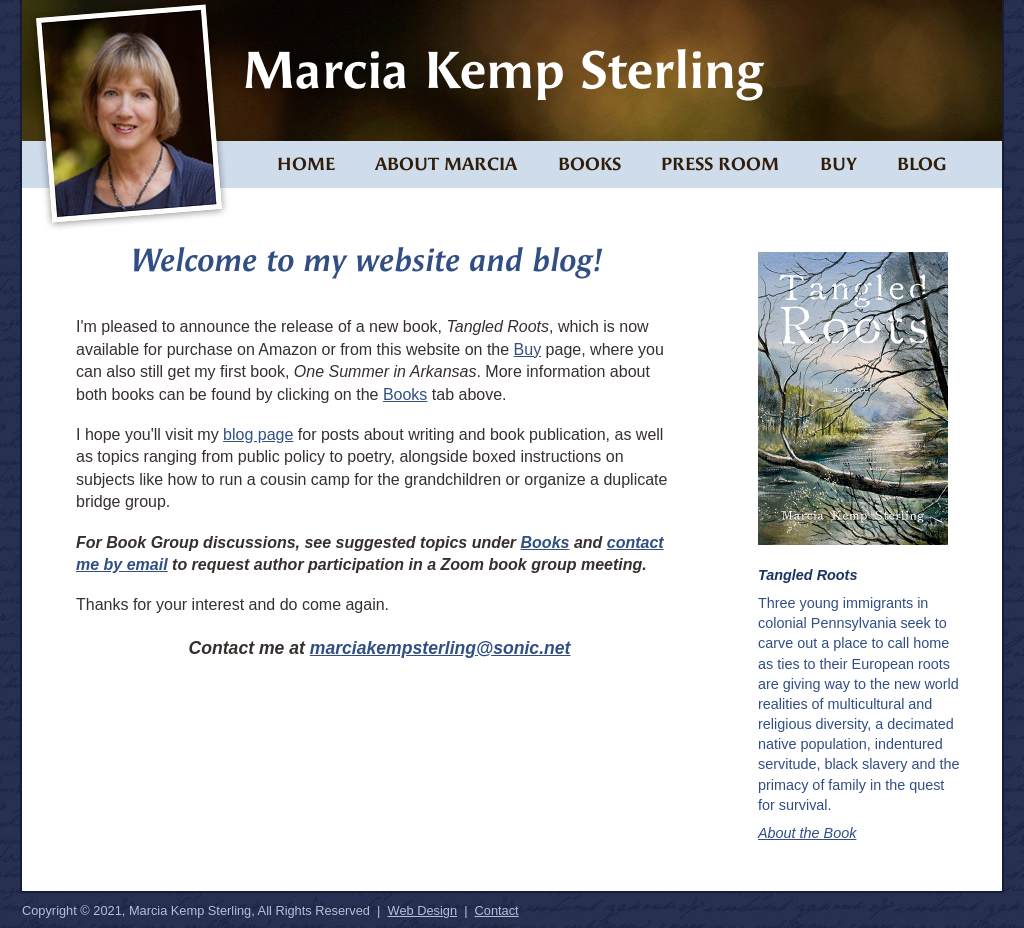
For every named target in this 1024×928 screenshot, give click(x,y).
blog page (258, 434)
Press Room (720, 164)
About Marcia (446, 164)
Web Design (422, 910)
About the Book (807, 833)
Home (306, 164)
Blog (922, 164)
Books (589, 164)
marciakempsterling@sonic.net (440, 648)
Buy (838, 164)
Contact (497, 910)
